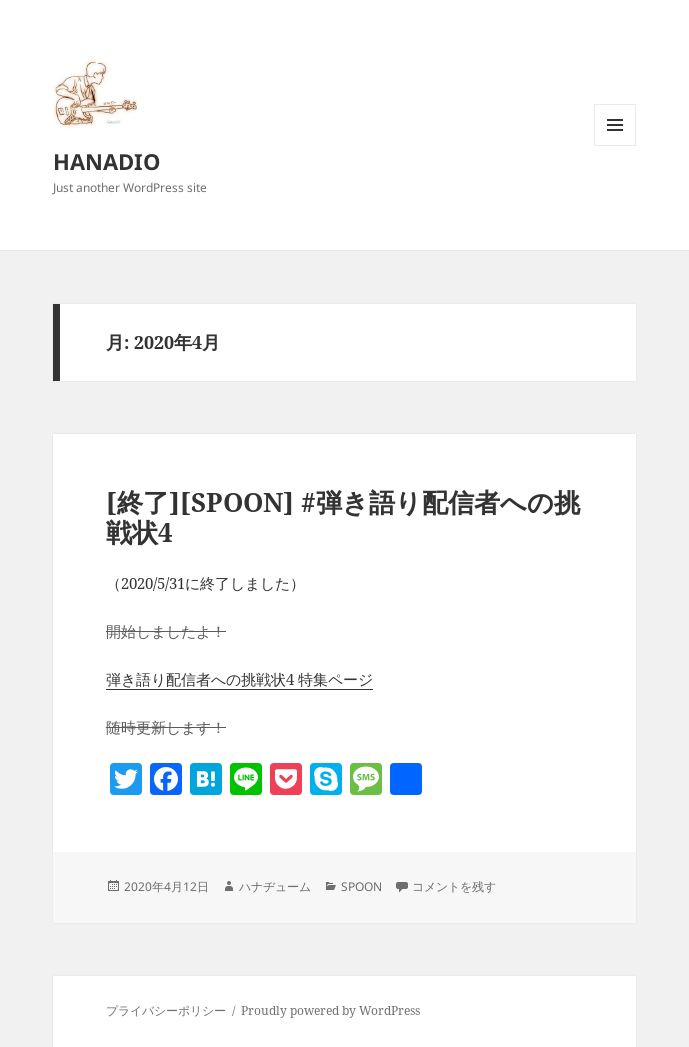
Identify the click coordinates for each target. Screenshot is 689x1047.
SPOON (361, 886)
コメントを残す (454, 886)
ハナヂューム (275, 886)
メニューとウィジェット (615, 145)
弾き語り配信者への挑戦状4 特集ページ (239, 679)
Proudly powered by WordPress (330, 1010)
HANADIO (107, 161)
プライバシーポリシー (166, 1010)
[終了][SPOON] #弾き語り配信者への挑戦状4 (343, 517)
